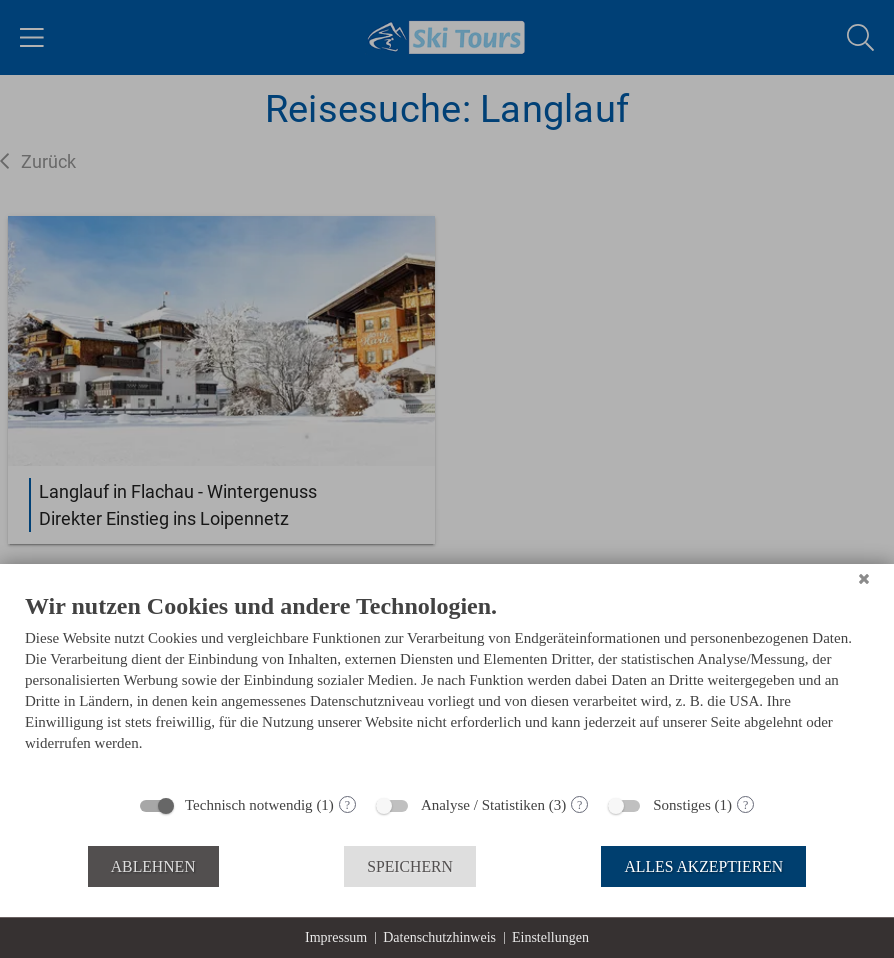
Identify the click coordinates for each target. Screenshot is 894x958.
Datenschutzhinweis (439, 937)
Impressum (336, 937)
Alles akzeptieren (703, 866)
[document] (447, 687)
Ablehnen (153, 866)
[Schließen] (864, 579)
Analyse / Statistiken (483, 805)
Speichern (410, 866)
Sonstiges (682, 805)
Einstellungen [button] (550, 937)
